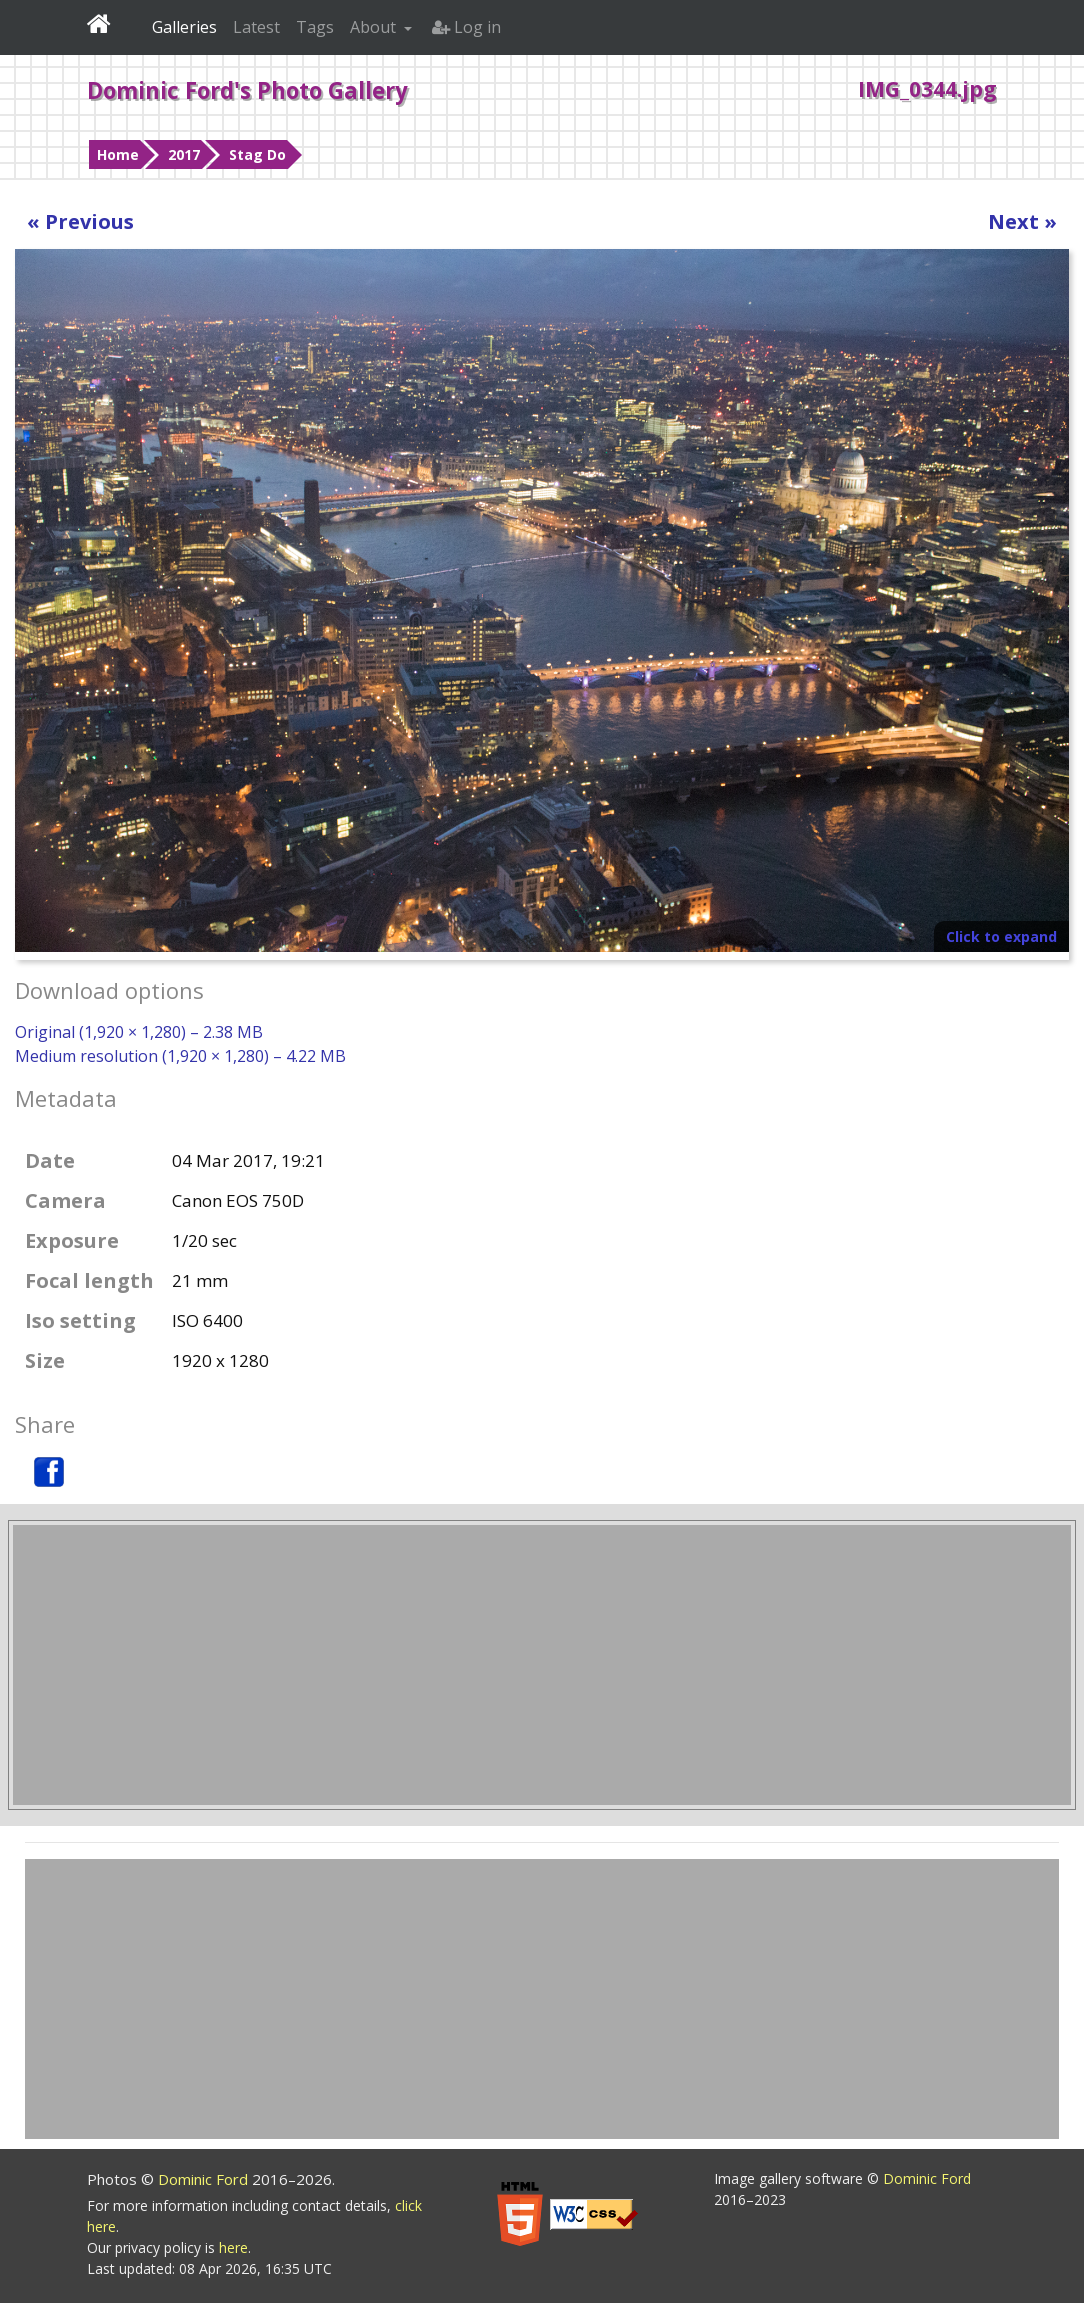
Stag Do (257, 154)
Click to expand (1001, 936)
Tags (315, 27)
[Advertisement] (542, 1665)
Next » (1022, 221)
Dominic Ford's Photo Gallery (247, 90)
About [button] (375, 27)
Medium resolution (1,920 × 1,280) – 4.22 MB (180, 1056)
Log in (466, 27)
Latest (256, 27)
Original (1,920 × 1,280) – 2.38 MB (139, 1032)
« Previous (80, 221)
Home (118, 154)
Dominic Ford (205, 2179)
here (233, 2247)
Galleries (184, 27)
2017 (184, 154)
